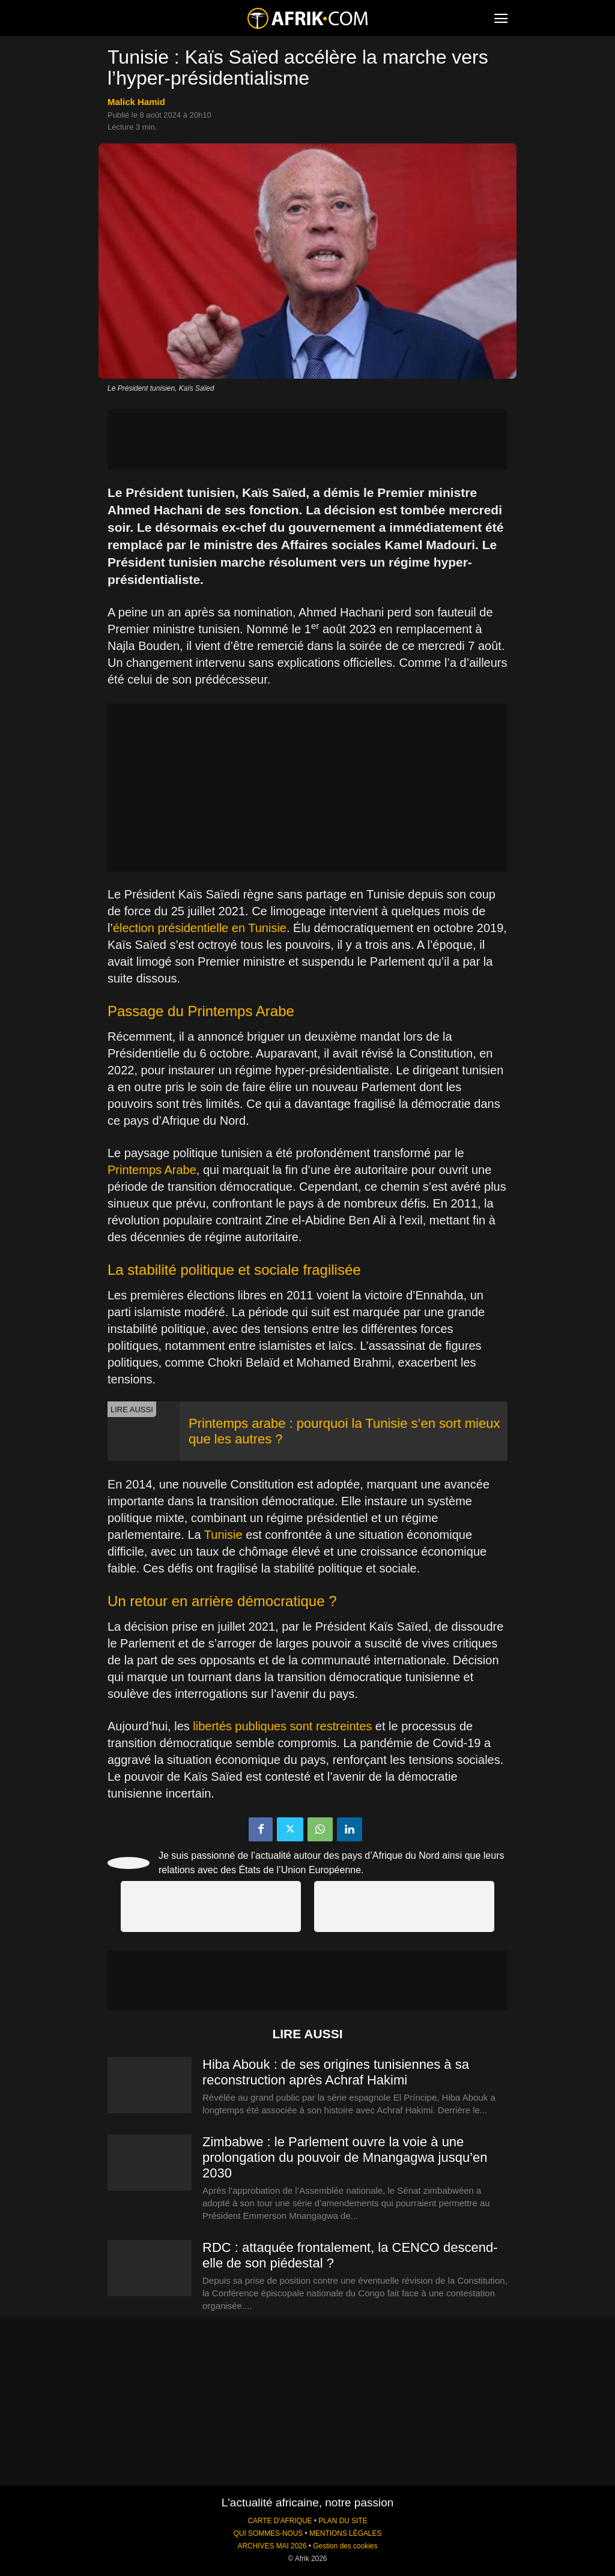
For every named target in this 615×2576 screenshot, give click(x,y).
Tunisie (223, 1534)
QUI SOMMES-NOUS (268, 2533)
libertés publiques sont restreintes (282, 1726)
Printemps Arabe (152, 1169)
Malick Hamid (136, 102)
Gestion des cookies (345, 2546)
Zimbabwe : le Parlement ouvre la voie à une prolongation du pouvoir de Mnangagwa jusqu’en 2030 (345, 2157)
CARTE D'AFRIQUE (279, 2521)
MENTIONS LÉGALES (345, 2533)
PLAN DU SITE (342, 2521)
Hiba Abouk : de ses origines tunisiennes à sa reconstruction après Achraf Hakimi (335, 2072)
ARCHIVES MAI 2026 (272, 2546)
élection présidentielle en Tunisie (199, 927)
